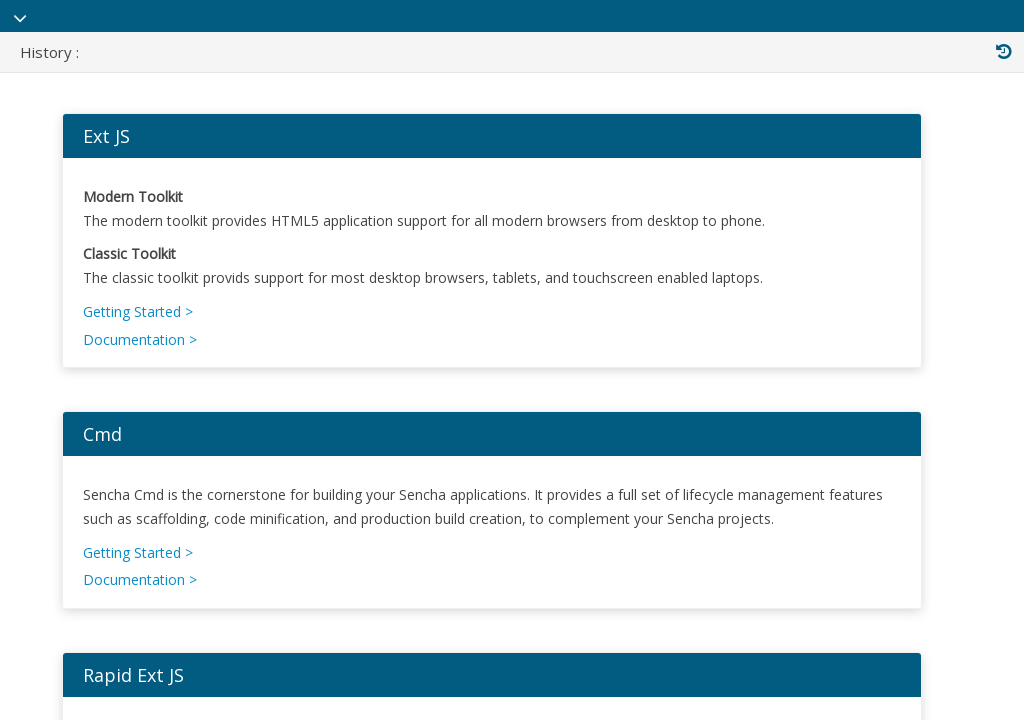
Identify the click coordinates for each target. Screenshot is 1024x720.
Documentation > (152, 365)
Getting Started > (150, 337)
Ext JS (118, 162)
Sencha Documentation (206, 28)
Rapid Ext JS (145, 701)
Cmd (114, 460)
